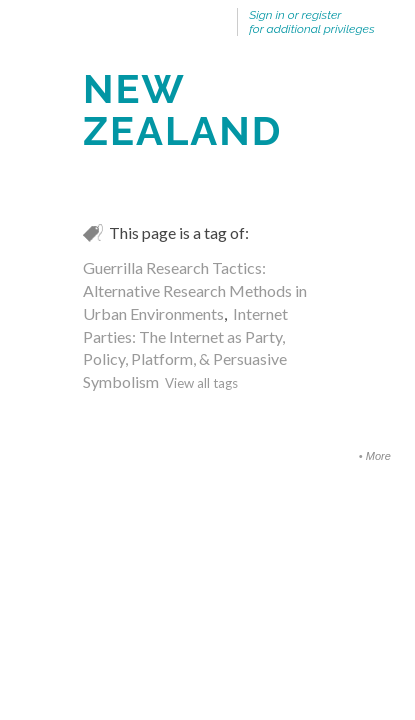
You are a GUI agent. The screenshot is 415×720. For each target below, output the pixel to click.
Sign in (267, 15)
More (378, 456)
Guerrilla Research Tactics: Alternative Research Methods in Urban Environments (195, 290)
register (322, 15)
